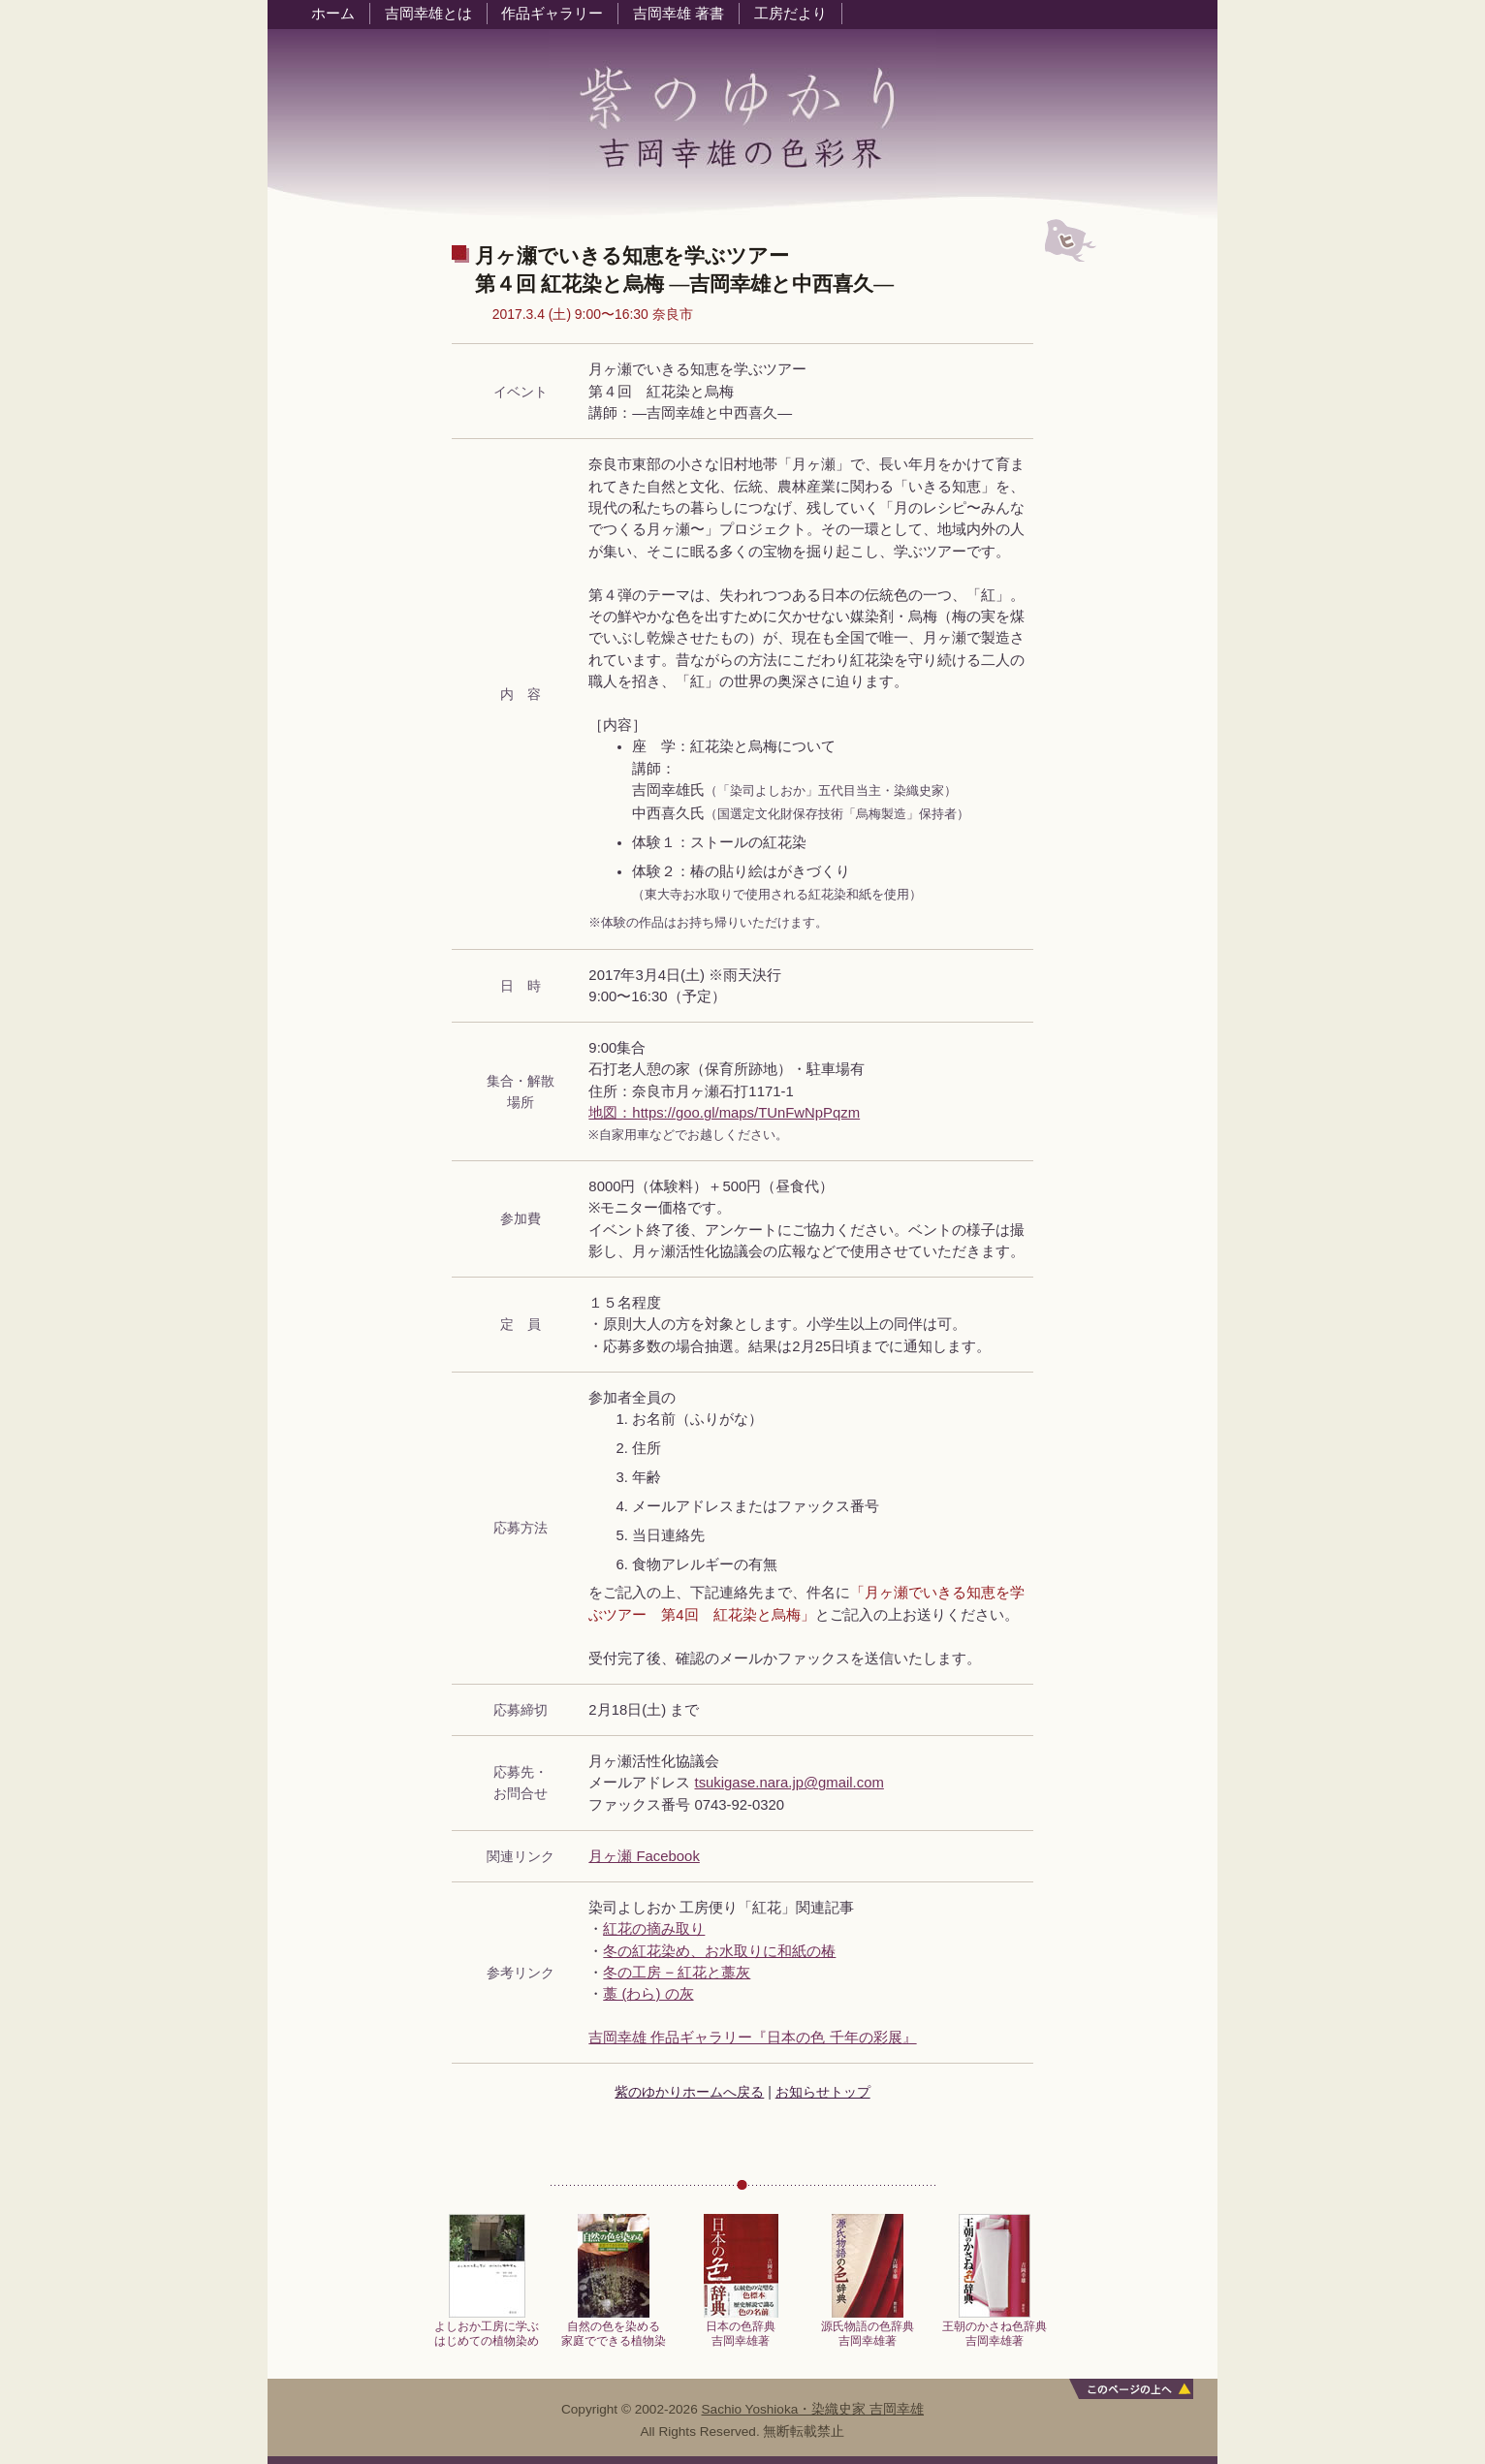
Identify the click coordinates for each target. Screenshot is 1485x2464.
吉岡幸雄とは (428, 13)
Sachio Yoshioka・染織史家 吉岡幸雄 (813, 2409)
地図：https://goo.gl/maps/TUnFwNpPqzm (724, 1113)
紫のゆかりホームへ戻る (689, 2092)
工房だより (790, 13)
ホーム (333, 13)
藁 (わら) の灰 (648, 1994)
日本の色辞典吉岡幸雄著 (741, 2328)
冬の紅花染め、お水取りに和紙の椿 (719, 1951)
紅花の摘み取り (654, 1929)
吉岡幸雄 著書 (678, 13)
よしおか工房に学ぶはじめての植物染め (486, 2328)
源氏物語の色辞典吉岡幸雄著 (867, 2328)
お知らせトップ (822, 2092)
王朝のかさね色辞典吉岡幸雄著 (994, 2328)
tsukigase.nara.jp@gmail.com (789, 1782)
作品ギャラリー (552, 13)
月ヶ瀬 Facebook (643, 1856)
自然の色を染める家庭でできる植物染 (613, 2328)
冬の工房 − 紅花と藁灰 (676, 1972)
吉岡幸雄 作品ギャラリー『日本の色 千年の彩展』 (752, 2037)
